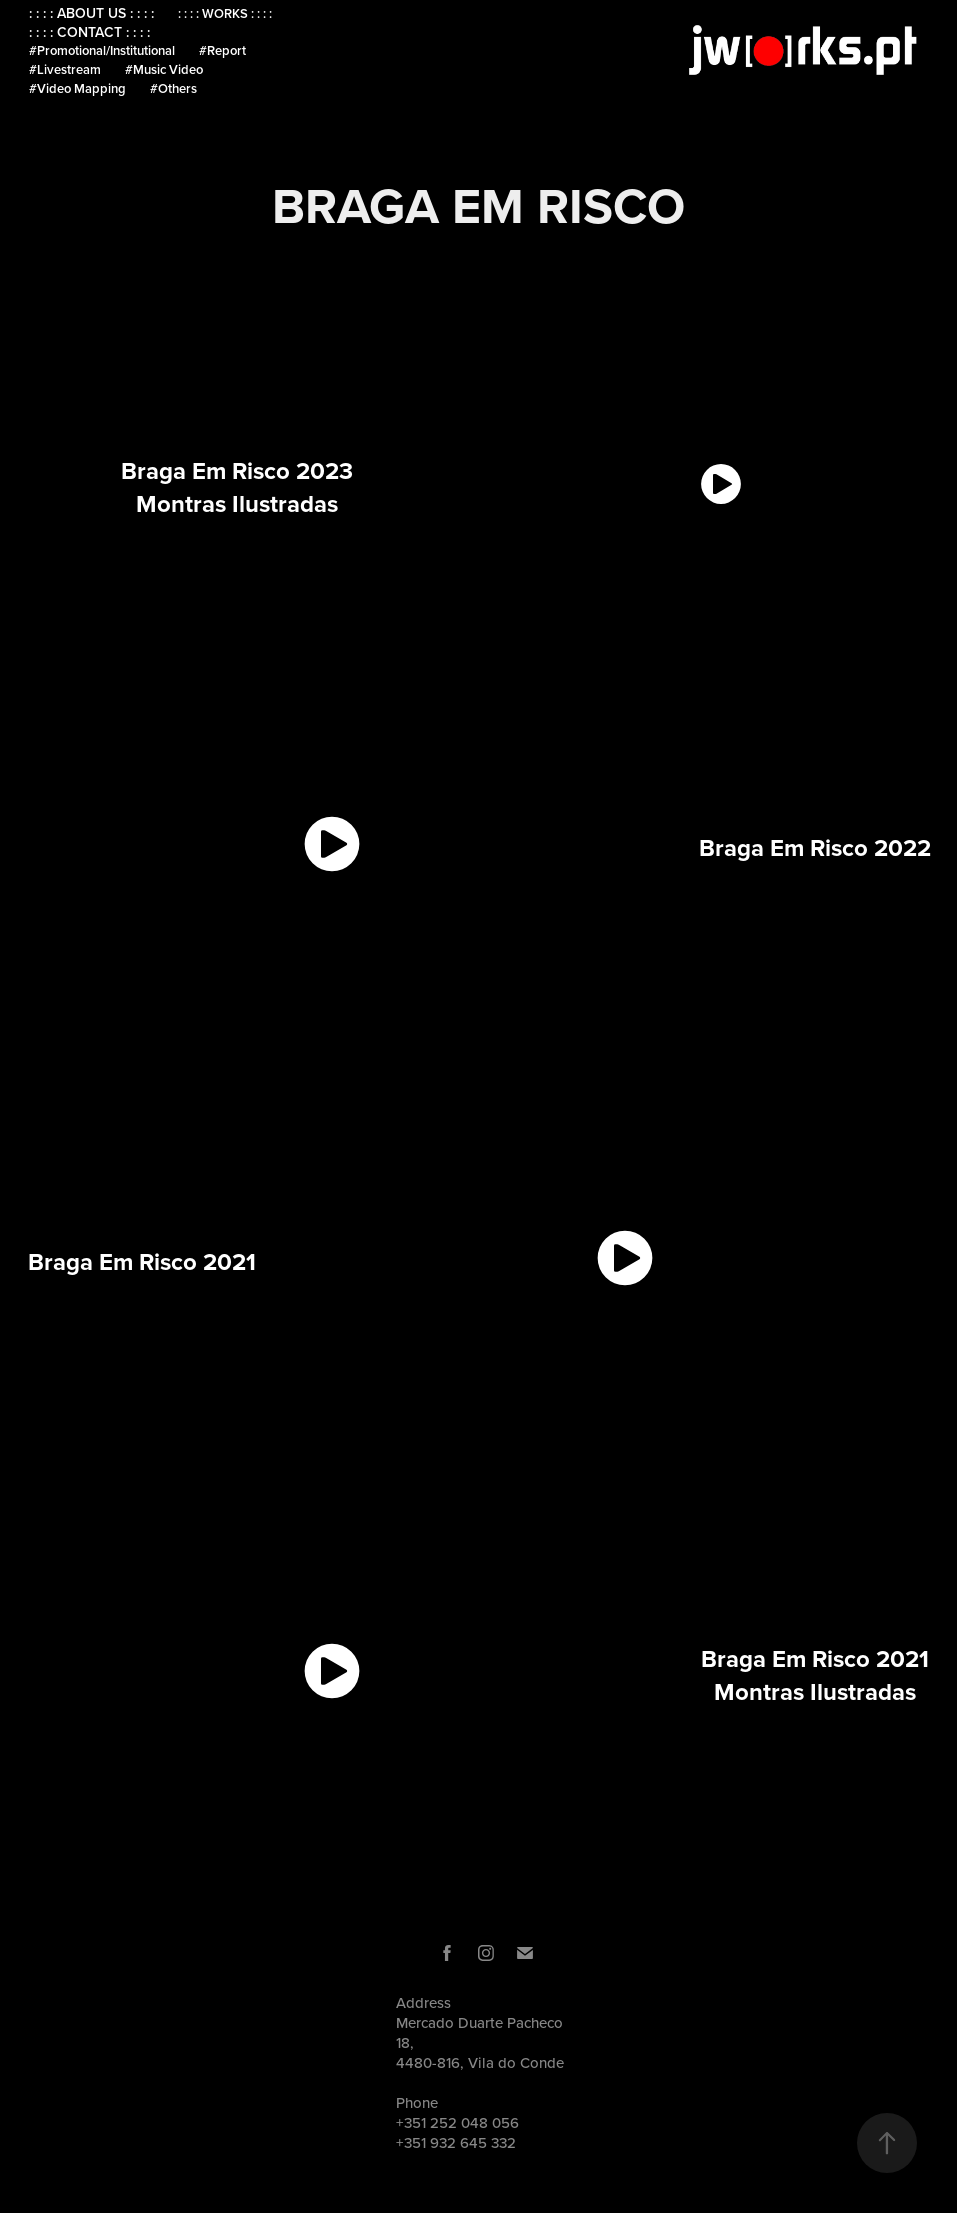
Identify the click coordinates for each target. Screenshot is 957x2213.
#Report (222, 50)
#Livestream (65, 69)
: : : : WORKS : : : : (225, 13)
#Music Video (164, 69)
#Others (173, 88)
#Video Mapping (77, 88)
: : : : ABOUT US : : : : (91, 13)
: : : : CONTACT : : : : (89, 32)
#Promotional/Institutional (102, 50)
